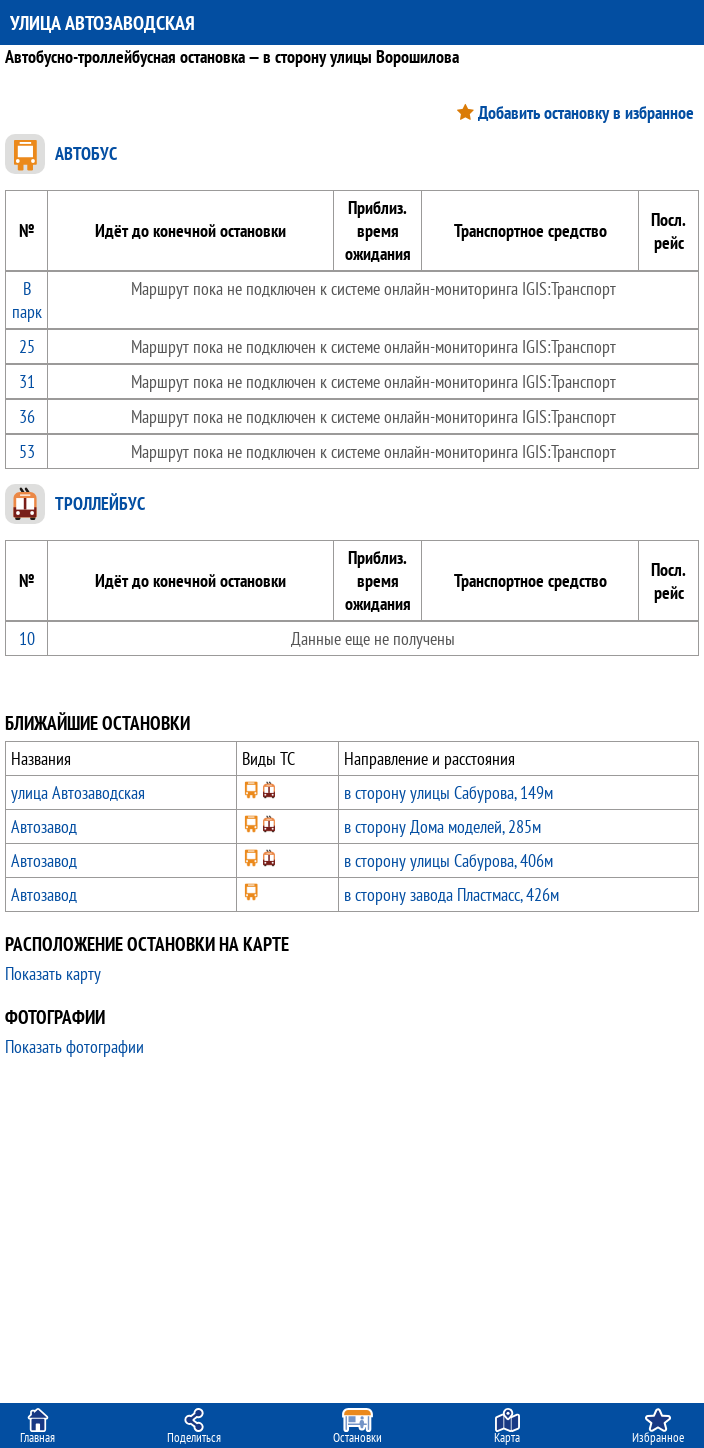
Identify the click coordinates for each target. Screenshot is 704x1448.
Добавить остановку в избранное (586, 112)
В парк (27, 300)
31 (27, 381)
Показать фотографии (74, 1046)
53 (27, 451)
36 (27, 416)
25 (27, 346)
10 (27, 638)
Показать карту (53, 973)
